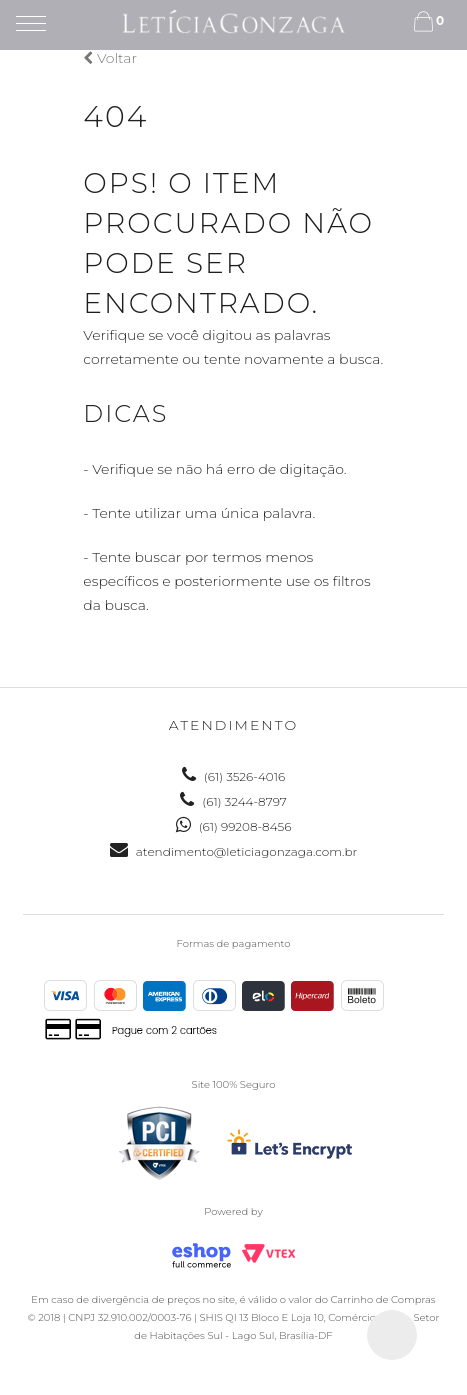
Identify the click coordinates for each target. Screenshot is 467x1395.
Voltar (110, 58)
